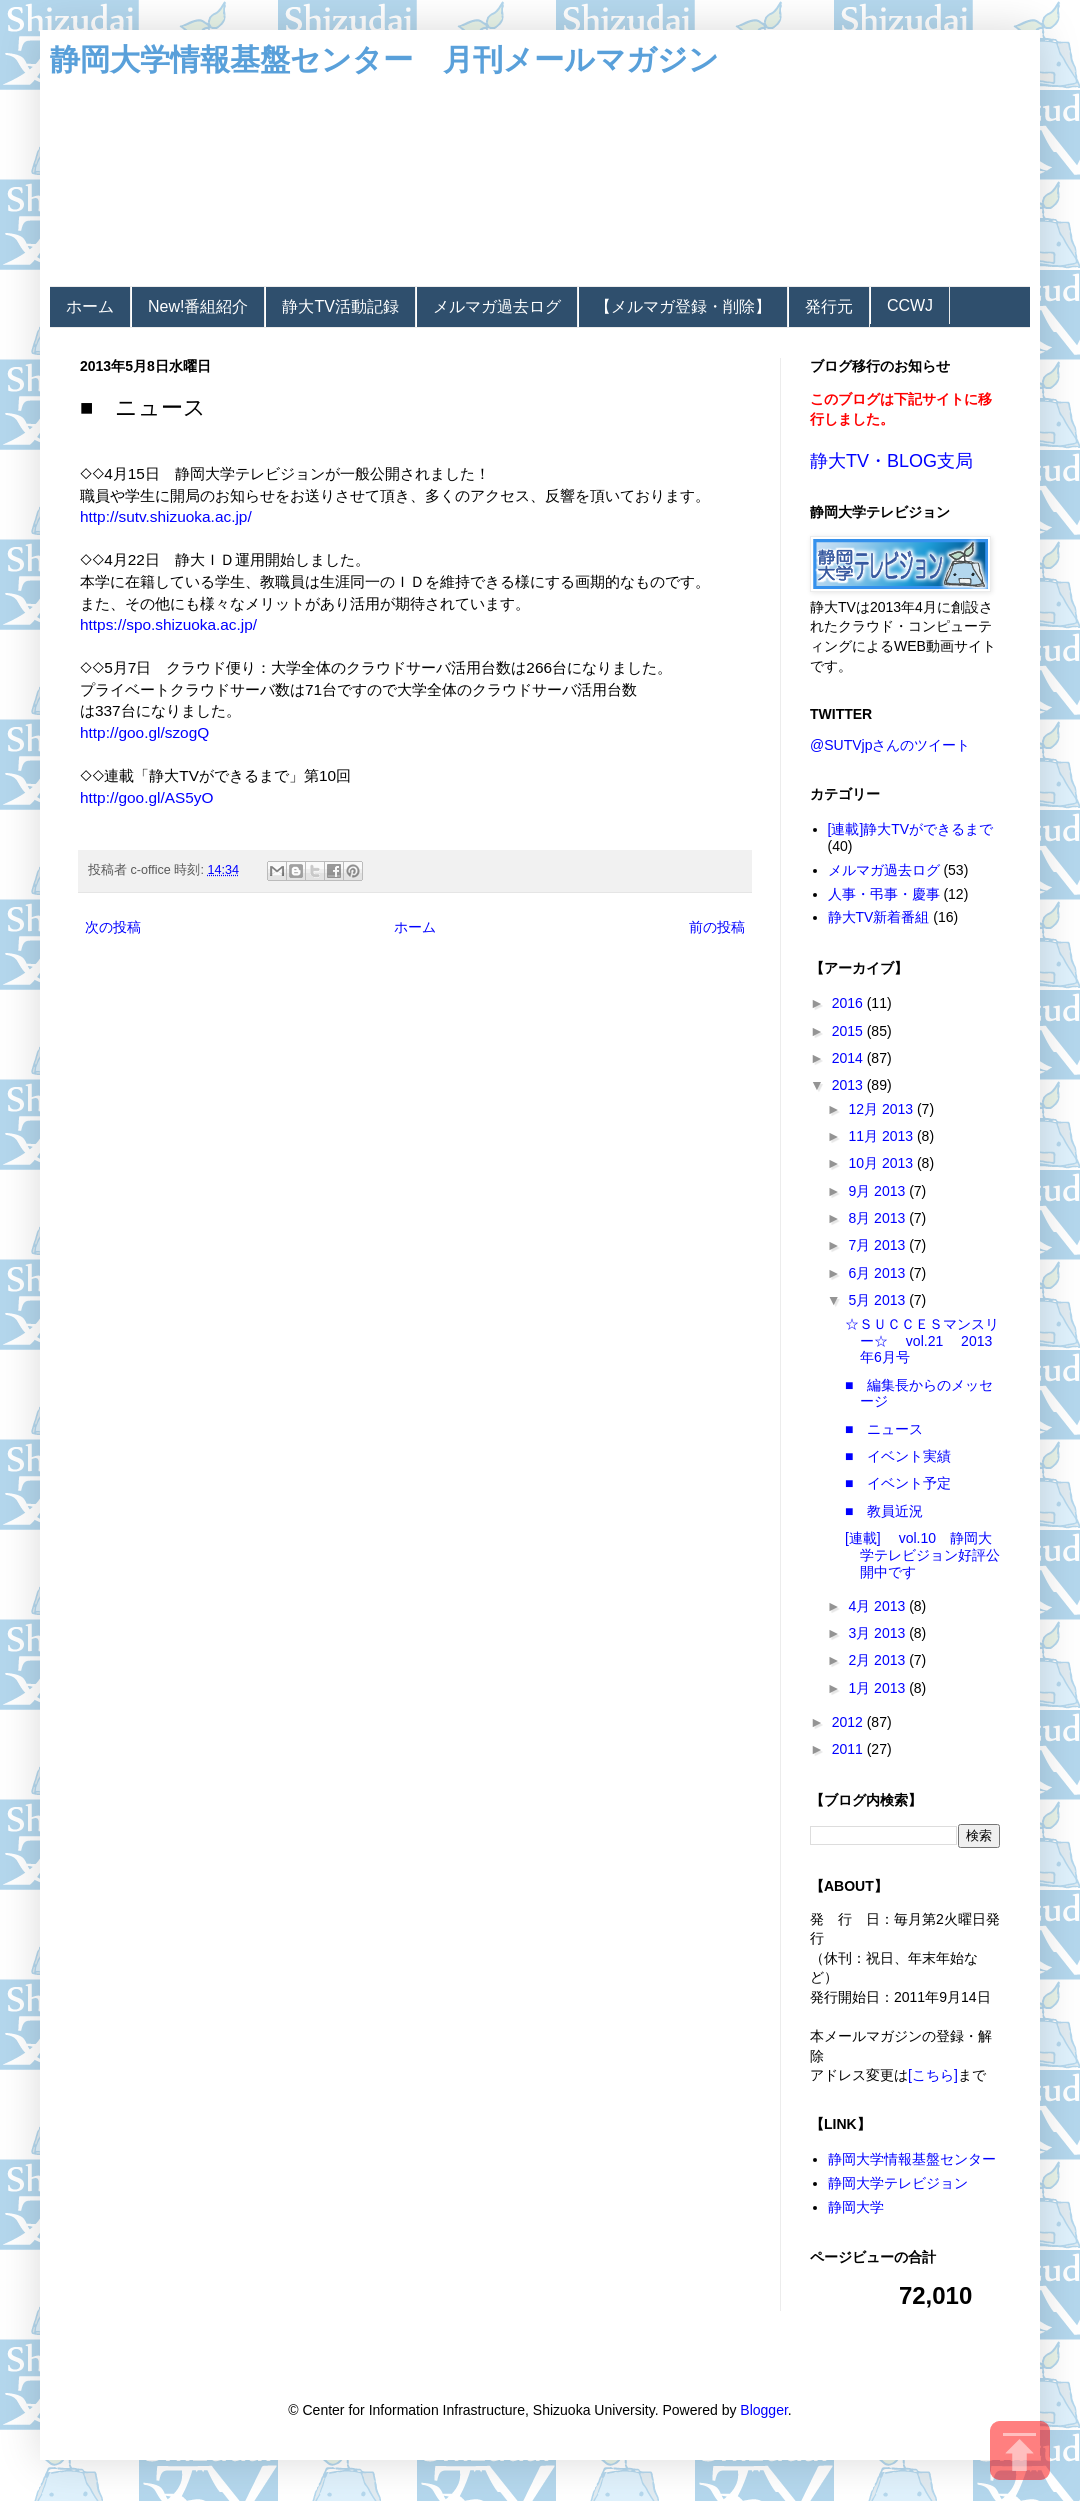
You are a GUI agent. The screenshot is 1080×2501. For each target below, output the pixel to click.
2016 (849, 1003)
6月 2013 (878, 1273)
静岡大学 (856, 2207)
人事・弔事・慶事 (884, 894)
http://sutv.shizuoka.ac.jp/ (166, 516)
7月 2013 (878, 1245)
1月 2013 (878, 1688)
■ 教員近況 (884, 1511)
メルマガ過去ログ (497, 306)
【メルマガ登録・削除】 (683, 306)
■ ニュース (884, 1429)
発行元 (829, 306)
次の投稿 (113, 927)
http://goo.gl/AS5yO (146, 797)
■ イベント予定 (898, 1483)
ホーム (90, 306)
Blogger (763, 2410)
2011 (849, 1749)
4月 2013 (878, 1606)
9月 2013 (878, 1191)
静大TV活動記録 (340, 306)
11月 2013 (882, 1136)
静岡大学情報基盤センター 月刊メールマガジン (384, 59)
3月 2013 (878, 1633)
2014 (849, 1058)
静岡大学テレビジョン (898, 2183)
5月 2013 (878, 1300)
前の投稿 (717, 927)
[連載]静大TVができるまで (911, 829)
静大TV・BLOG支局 (891, 461)
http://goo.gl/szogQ (144, 732)
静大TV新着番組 (879, 917)
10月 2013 (882, 1163)
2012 (849, 1722)
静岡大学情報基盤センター (912, 2159)
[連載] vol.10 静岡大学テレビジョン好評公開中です (922, 1555)
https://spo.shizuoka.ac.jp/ (168, 624)
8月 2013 (878, 1218)
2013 (849, 1085)
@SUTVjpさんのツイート (890, 745)
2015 (849, 1031)
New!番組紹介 (198, 306)
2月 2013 (878, 1660)
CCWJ (910, 305)
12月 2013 (882, 1109)
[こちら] (933, 2075)
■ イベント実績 (898, 1456)
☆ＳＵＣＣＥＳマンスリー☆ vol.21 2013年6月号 (922, 1341)
